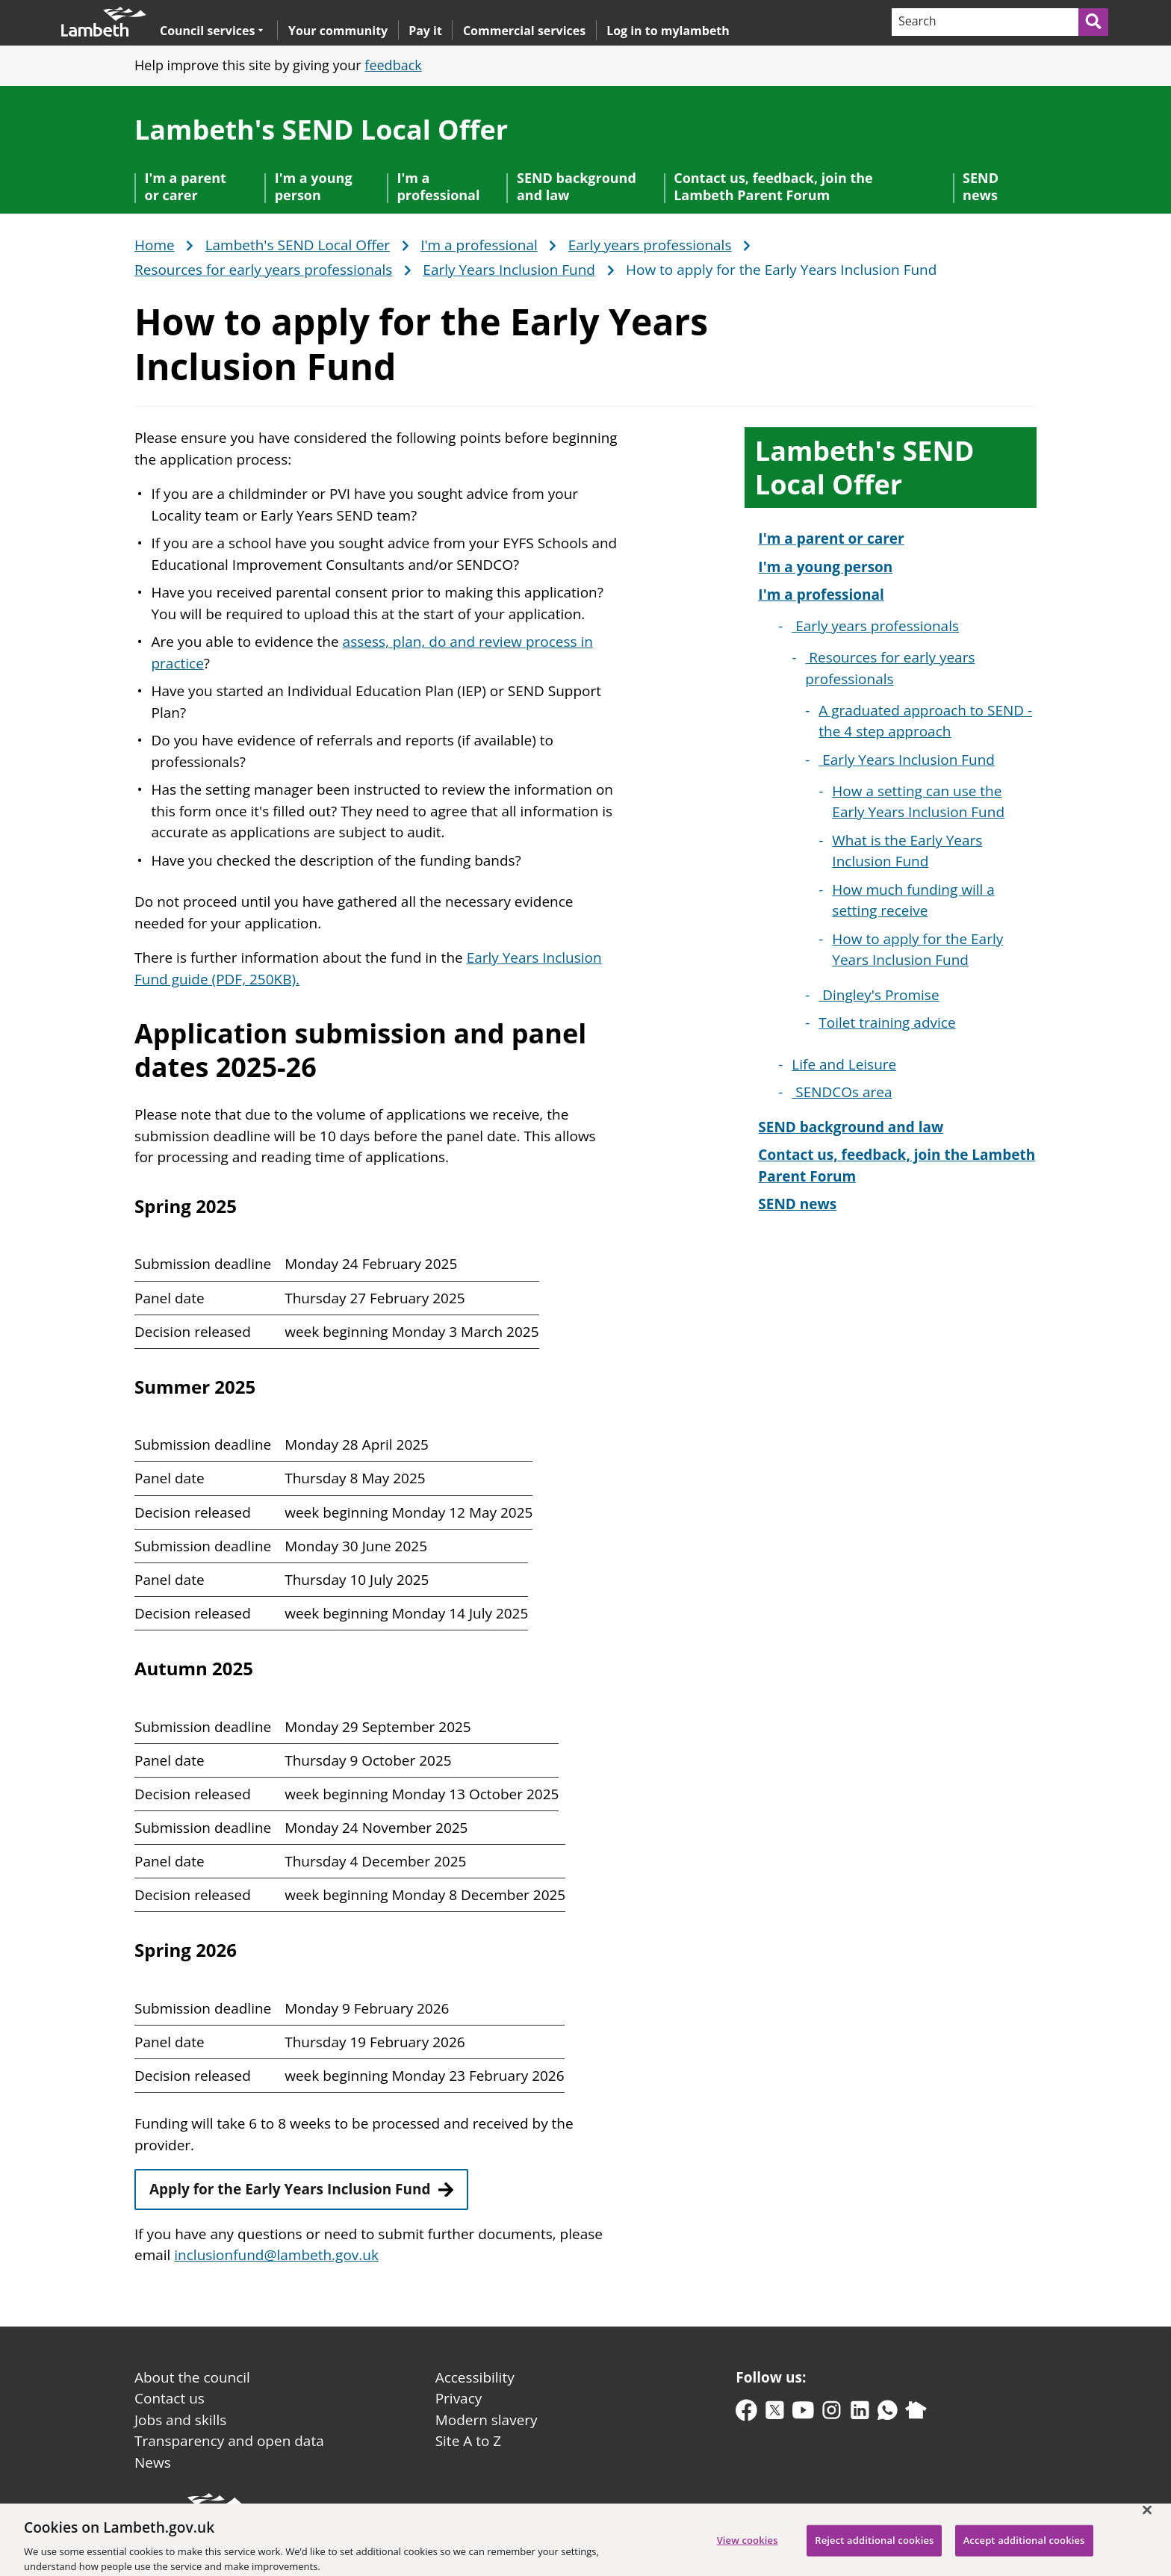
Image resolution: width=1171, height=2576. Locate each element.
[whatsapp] (887, 2414)
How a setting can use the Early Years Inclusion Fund (918, 801)
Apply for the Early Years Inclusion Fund (290, 2189)
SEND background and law (576, 186)
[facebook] (746, 2414)
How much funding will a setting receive (913, 900)
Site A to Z (468, 2441)
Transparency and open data (229, 2441)
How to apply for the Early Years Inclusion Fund (917, 949)
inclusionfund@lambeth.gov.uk (276, 2255)
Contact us (169, 2398)
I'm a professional (438, 186)
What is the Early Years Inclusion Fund (907, 851)
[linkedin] (860, 2414)
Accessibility (475, 2377)
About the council (192, 2377)
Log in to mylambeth (668, 30)
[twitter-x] (775, 2414)
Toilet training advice (887, 1022)
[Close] (1147, 2517)
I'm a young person (313, 186)
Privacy (458, 2398)
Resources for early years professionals (263, 270)
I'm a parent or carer (185, 186)
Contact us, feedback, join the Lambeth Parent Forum (773, 186)
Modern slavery (486, 2420)
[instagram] (831, 2414)
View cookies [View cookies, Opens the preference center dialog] (747, 2547)
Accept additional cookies (1024, 2547)
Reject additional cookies (874, 2547)
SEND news (980, 186)
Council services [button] (212, 30)
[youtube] (803, 2414)
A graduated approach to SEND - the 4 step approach (925, 721)
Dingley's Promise (879, 995)
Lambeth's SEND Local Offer (321, 129)
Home (154, 246)
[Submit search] (1094, 22)
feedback (392, 65)
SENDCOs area (842, 1092)
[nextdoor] (916, 2414)
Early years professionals (650, 246)
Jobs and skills (180, 2420)
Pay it (425, 30)
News (152, 2462)
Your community (338, 30)
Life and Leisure (844, 1064)
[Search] (984, 22)
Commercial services (524, 30)
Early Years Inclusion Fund (509, 270)
